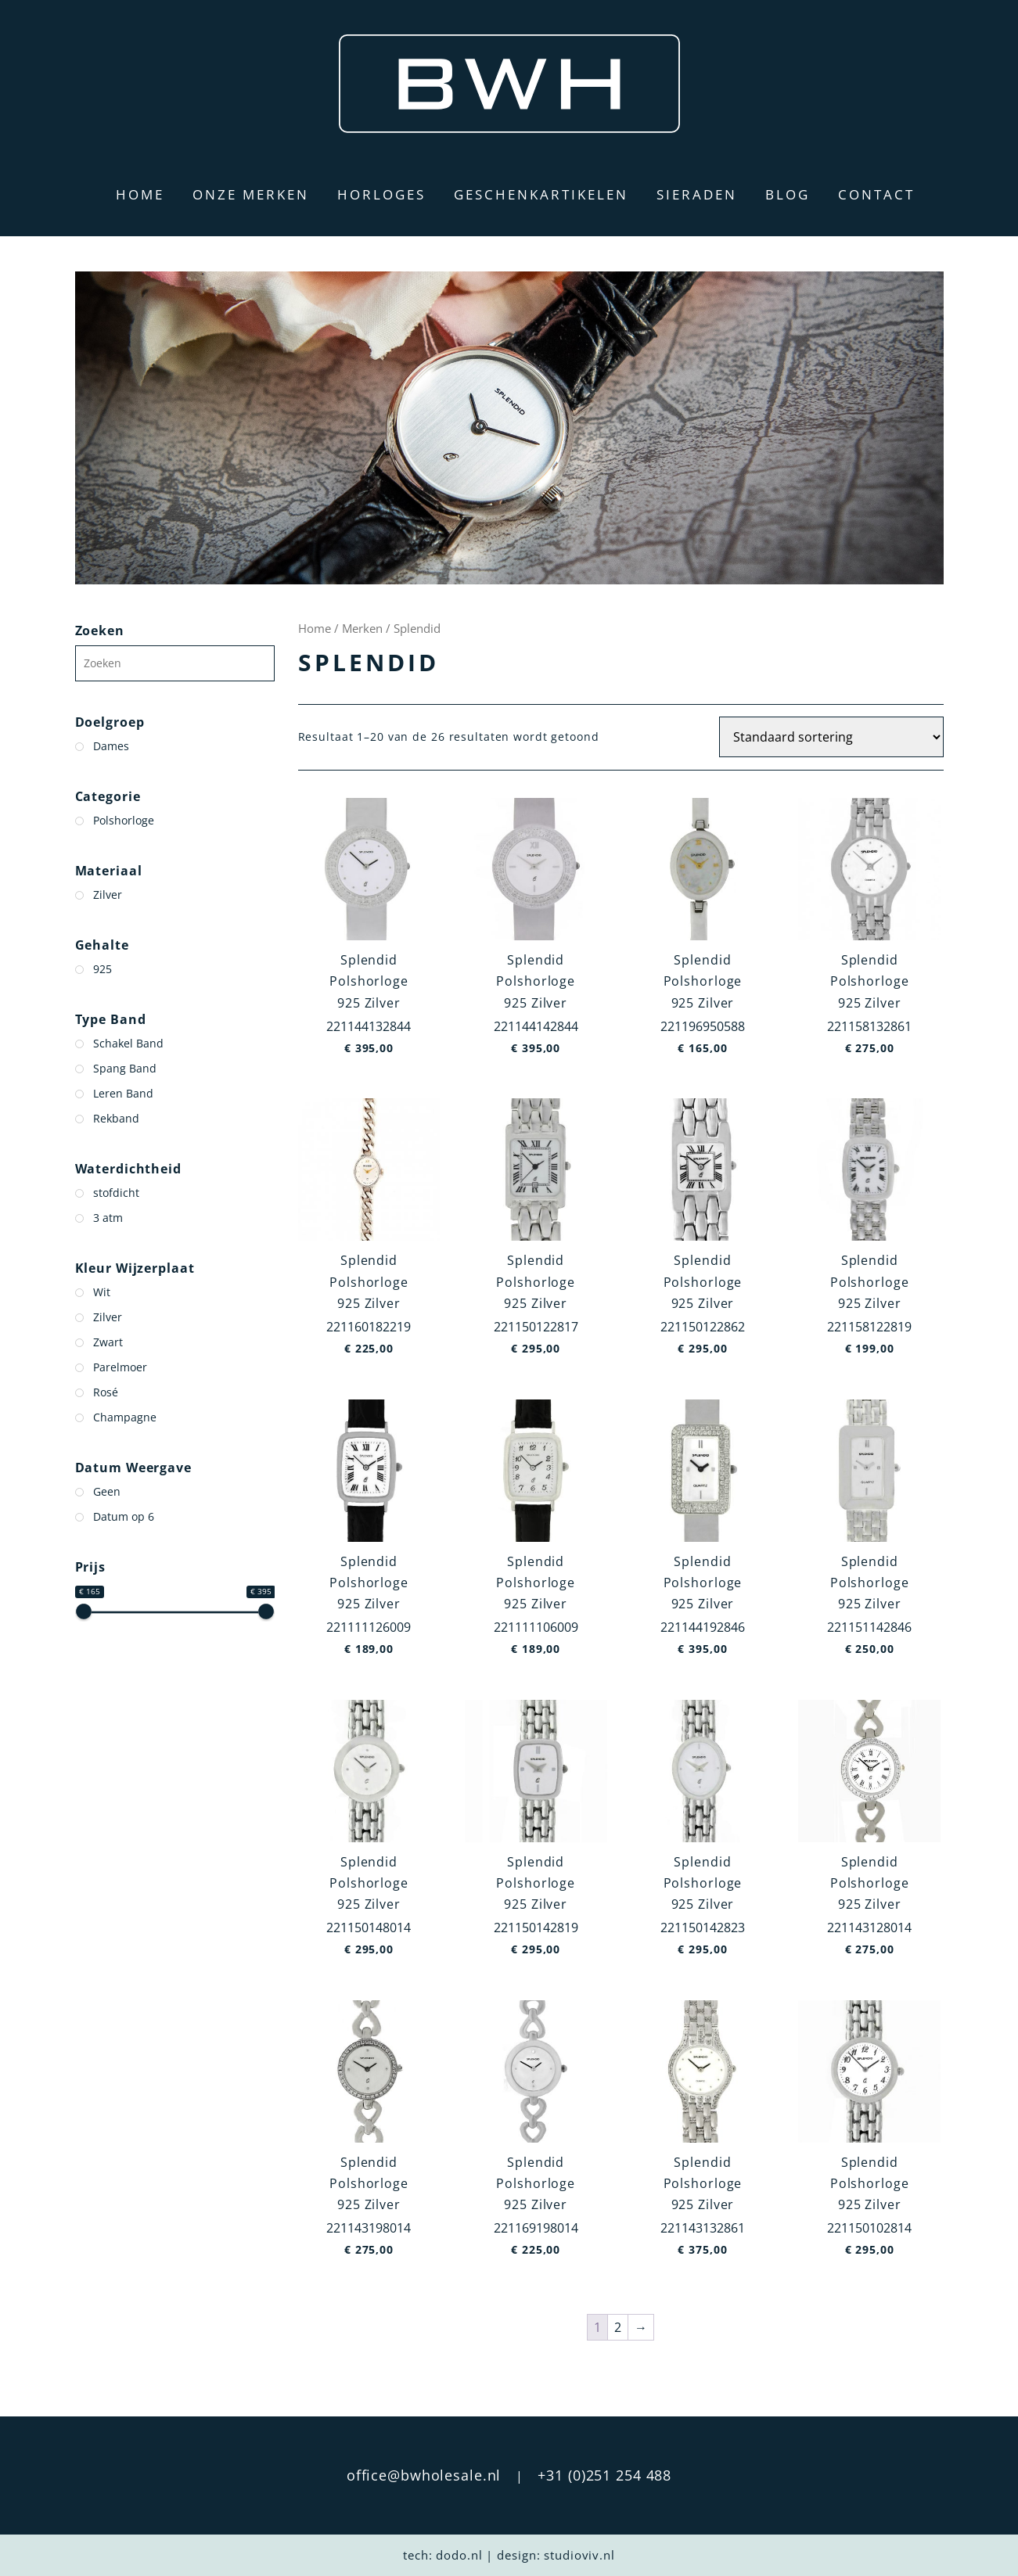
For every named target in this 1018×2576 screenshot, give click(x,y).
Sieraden (696, 194)
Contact (876, 194)
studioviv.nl (579, 2555)
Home (140, 194)
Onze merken (250, 194)
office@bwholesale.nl (424, 2475)
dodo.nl (459, 2555)
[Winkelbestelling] (831, 737)
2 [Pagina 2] (617, 2327)
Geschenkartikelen (541, 194)
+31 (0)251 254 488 (604, 2475)
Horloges (381, 194)
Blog (787, 194)
